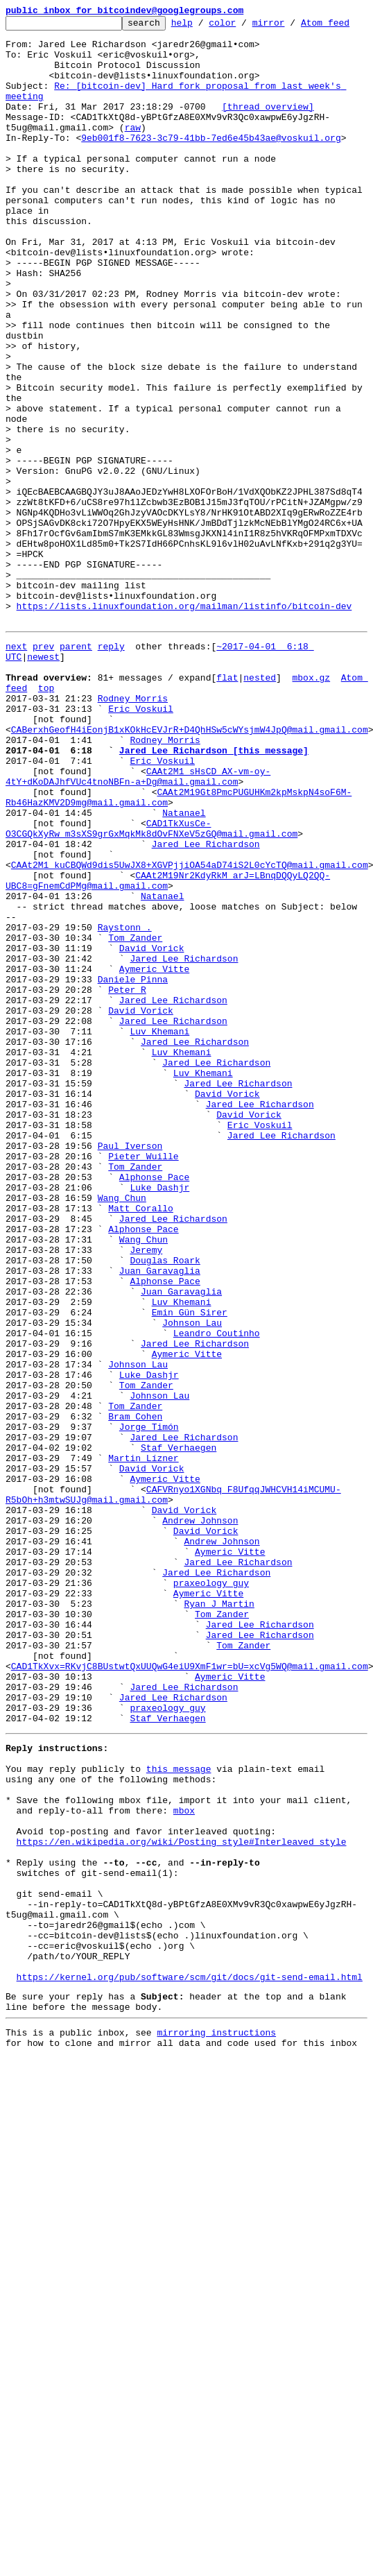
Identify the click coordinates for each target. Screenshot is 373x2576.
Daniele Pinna (133, 1181)
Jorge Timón (149, 1718)
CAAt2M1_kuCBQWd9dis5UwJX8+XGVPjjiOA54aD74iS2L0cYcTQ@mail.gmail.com (189, 1043)
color (243, 26)
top (46, 831)
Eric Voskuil (140, 856)
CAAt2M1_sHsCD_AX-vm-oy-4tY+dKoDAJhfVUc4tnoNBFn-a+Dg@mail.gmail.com (138, 937)
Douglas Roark (165, 1518)
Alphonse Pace (154, 1418)
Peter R (127, 1193)
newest (43, 793)
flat (227, 818)
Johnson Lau (192, 1593)
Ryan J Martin (219, 1930)
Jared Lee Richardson (206, 1018)
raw (133, 162)
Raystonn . (125, 1118)
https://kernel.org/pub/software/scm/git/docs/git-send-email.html (190, 2374)
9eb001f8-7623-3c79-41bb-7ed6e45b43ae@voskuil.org (210, 175)
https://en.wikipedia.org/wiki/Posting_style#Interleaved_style (182, 2212)
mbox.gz (311, 818)
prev (43, 781)
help (203, 26)
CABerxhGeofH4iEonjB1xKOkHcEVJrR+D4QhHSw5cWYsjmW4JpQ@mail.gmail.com (189, 881)
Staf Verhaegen (178, 1743)
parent (76, 781)
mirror (290, 26)
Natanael (183, 981)
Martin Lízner (143, 1755)
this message (178, 2124)
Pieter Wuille (143, 1393)
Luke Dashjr (159, 1430)
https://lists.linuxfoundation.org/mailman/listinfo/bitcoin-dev (184, 737)
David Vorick (151, 1143)
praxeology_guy (211, 1905)
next (16, 781)
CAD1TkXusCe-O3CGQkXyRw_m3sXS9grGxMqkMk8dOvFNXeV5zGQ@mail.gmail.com (151, 999)
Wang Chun (122, 1443)
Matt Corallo (140, 1455)
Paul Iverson (130, 1380)
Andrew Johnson (200, 1830)
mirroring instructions (216, 2436)
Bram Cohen (135, 1705)
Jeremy (146, 1505)
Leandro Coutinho (216, 1605)
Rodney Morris (133, 843)
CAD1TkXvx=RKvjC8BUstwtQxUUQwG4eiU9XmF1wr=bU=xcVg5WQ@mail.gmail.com (189, 2005)
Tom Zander (135, 1131)
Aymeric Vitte (154, 1168)
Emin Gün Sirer (189, 1580)
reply (111, 781)
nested (259, 818)
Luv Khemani (159, 1243)
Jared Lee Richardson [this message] (214, 906)
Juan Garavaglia (159, 1530)
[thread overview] (268, 137)
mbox (184, 2174)
